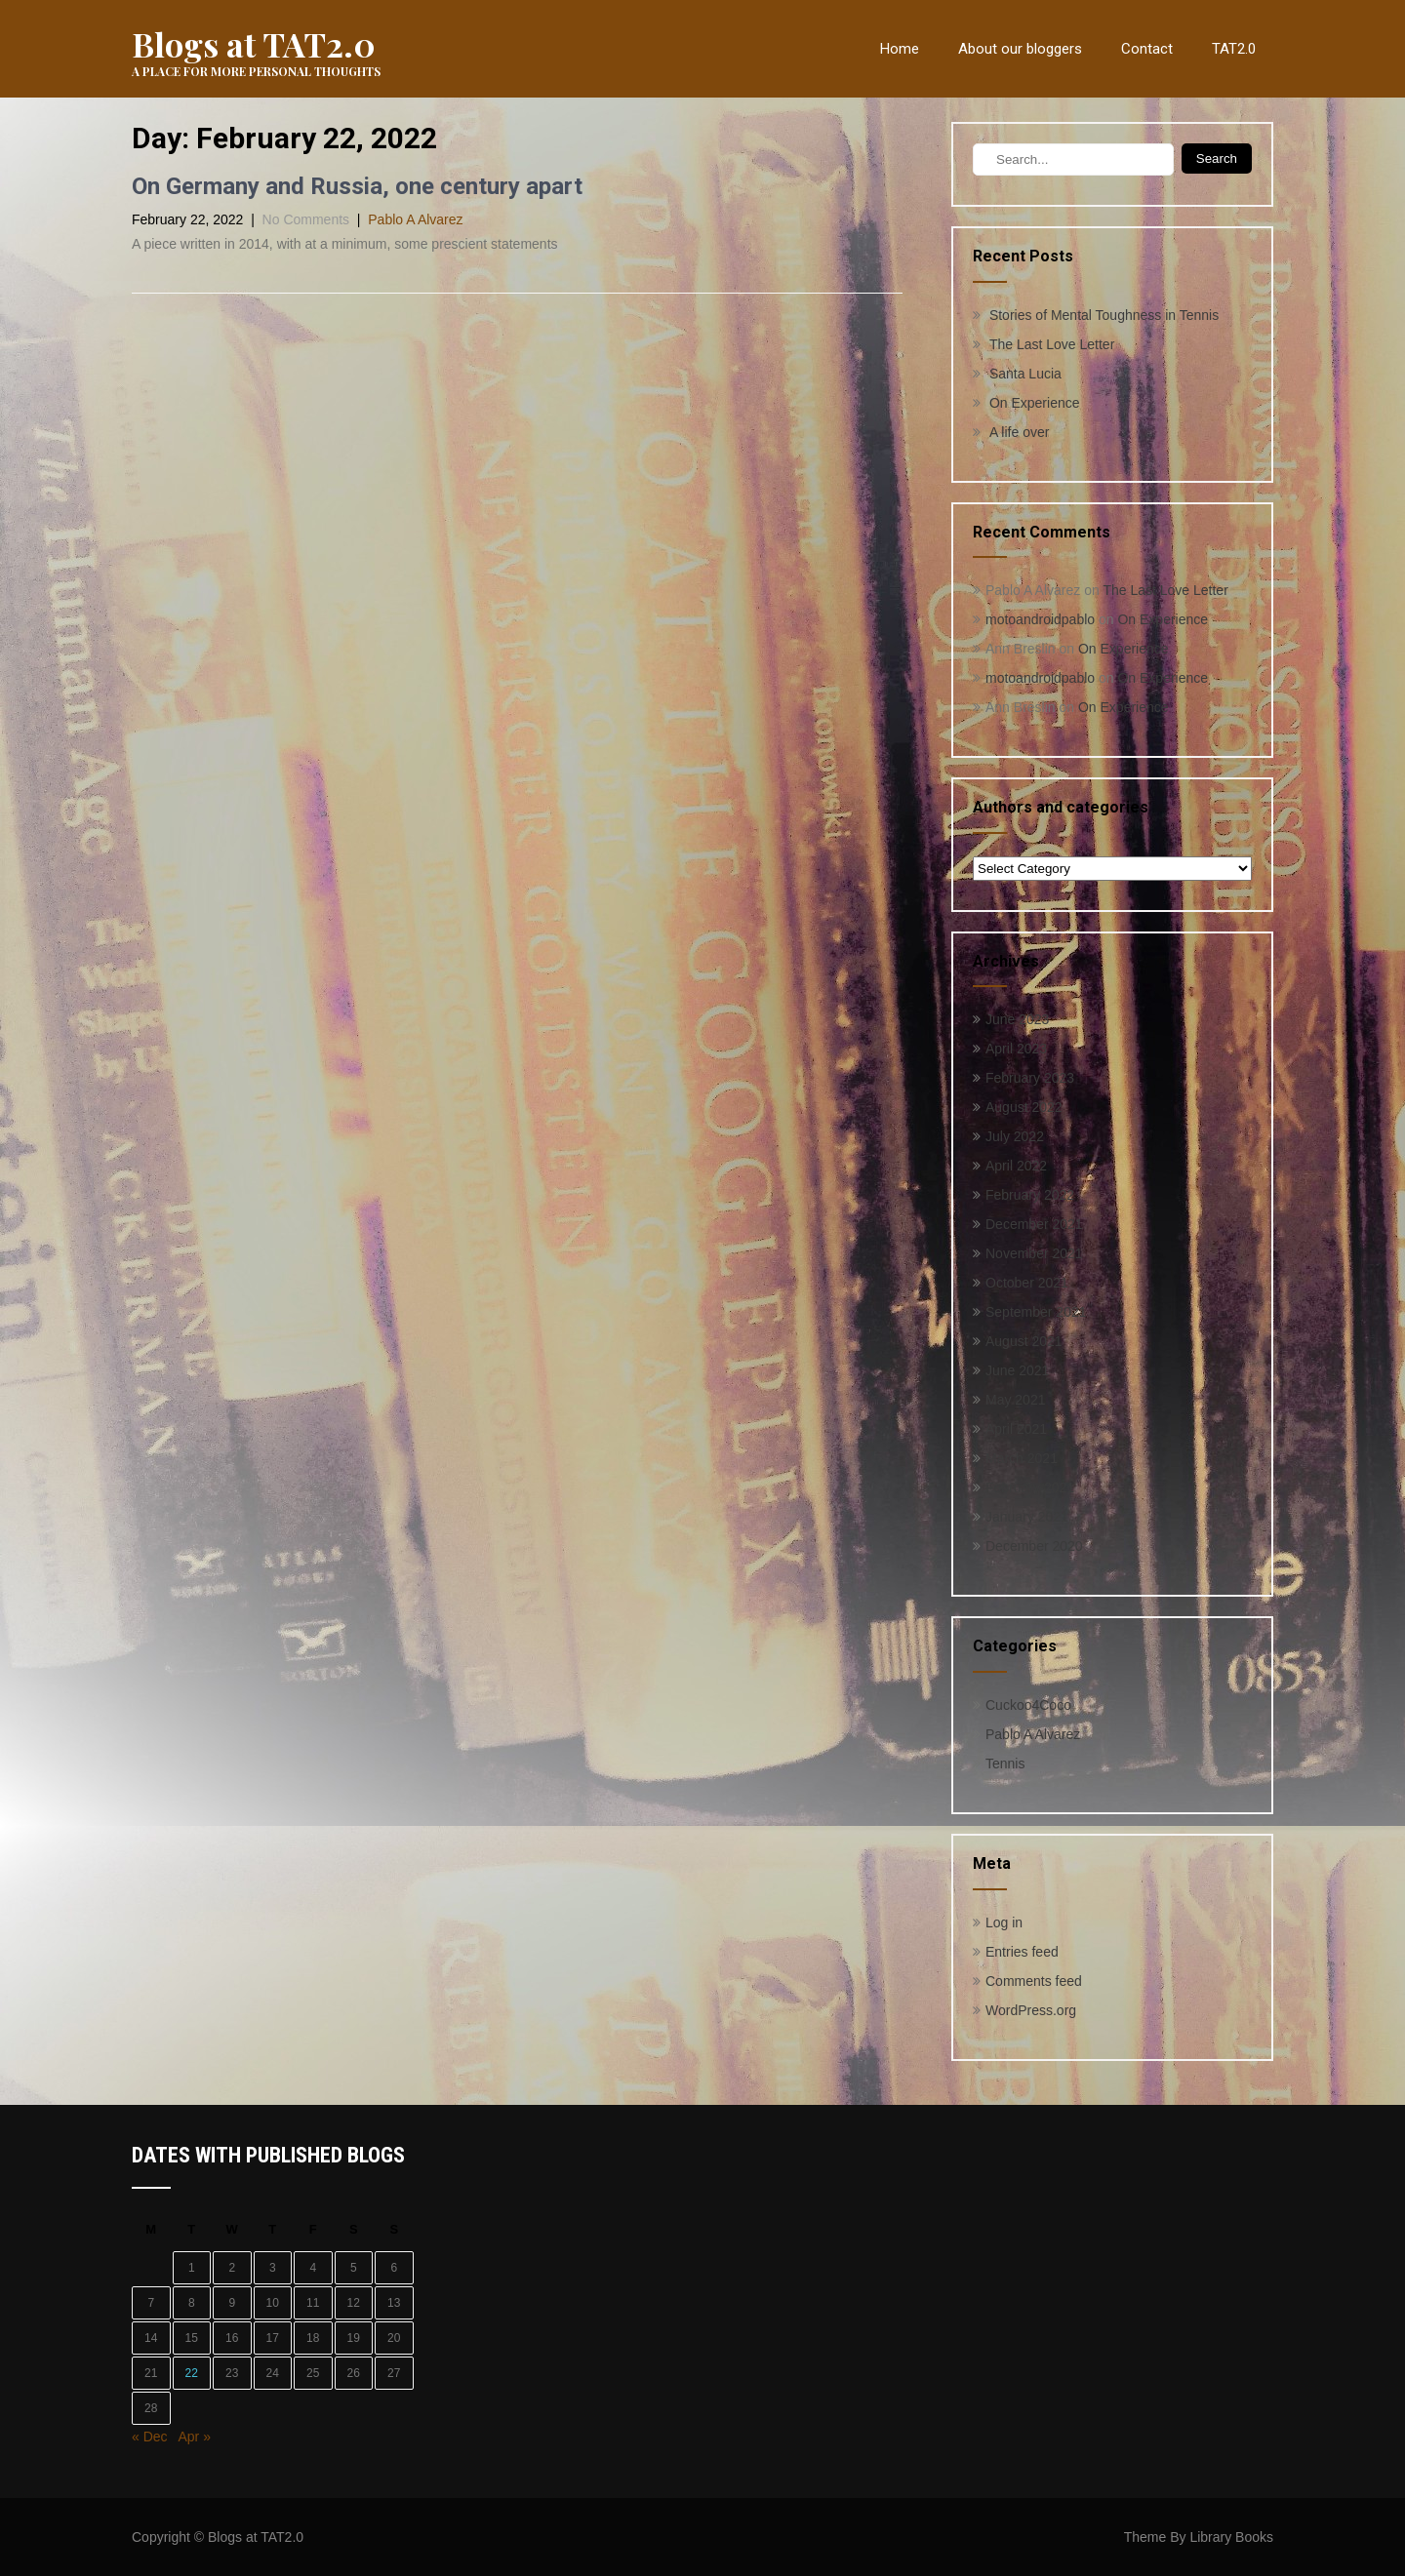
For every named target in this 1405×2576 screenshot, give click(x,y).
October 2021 (1026, 1282)
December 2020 (1034, 1546)
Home (899, 49)
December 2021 (1034, 1224)
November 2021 (1034, 1253)
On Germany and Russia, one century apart (357, 186)
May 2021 (1015, 1399)
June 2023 (1017, 1019)
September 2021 (1036, 1312)
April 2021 (1016, 1429)
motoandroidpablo (1040, 619)
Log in (1004, 1922)
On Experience (1034, 403)
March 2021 (1021, 1458)
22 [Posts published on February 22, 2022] (191, 2373)
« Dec (150, 2436)
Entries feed (1022, 1952)
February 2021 (1029, 1487)
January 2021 (1026, 1517)
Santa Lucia (1025, 373)
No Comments (305, 219)
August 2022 (1024, 1107)
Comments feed (1033, 1981)
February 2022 (1029, 1195)
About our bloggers (1020, 49)
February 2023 (1029, 1078)
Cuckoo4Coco (1028, 1705)
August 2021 (1024, 1341)
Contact (1147, 49)
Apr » (194, 2436)
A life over (1019, 432)
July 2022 (1014, 1136)
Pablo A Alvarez (415, 219)
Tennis (1004, 1763)
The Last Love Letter (1051, 344)
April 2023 (1016, 1048)
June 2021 (1017, 1370)
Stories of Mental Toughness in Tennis (1104, 315)
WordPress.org (1030, 2010)
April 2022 (1016, 1165)
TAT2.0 (1234, 49)
